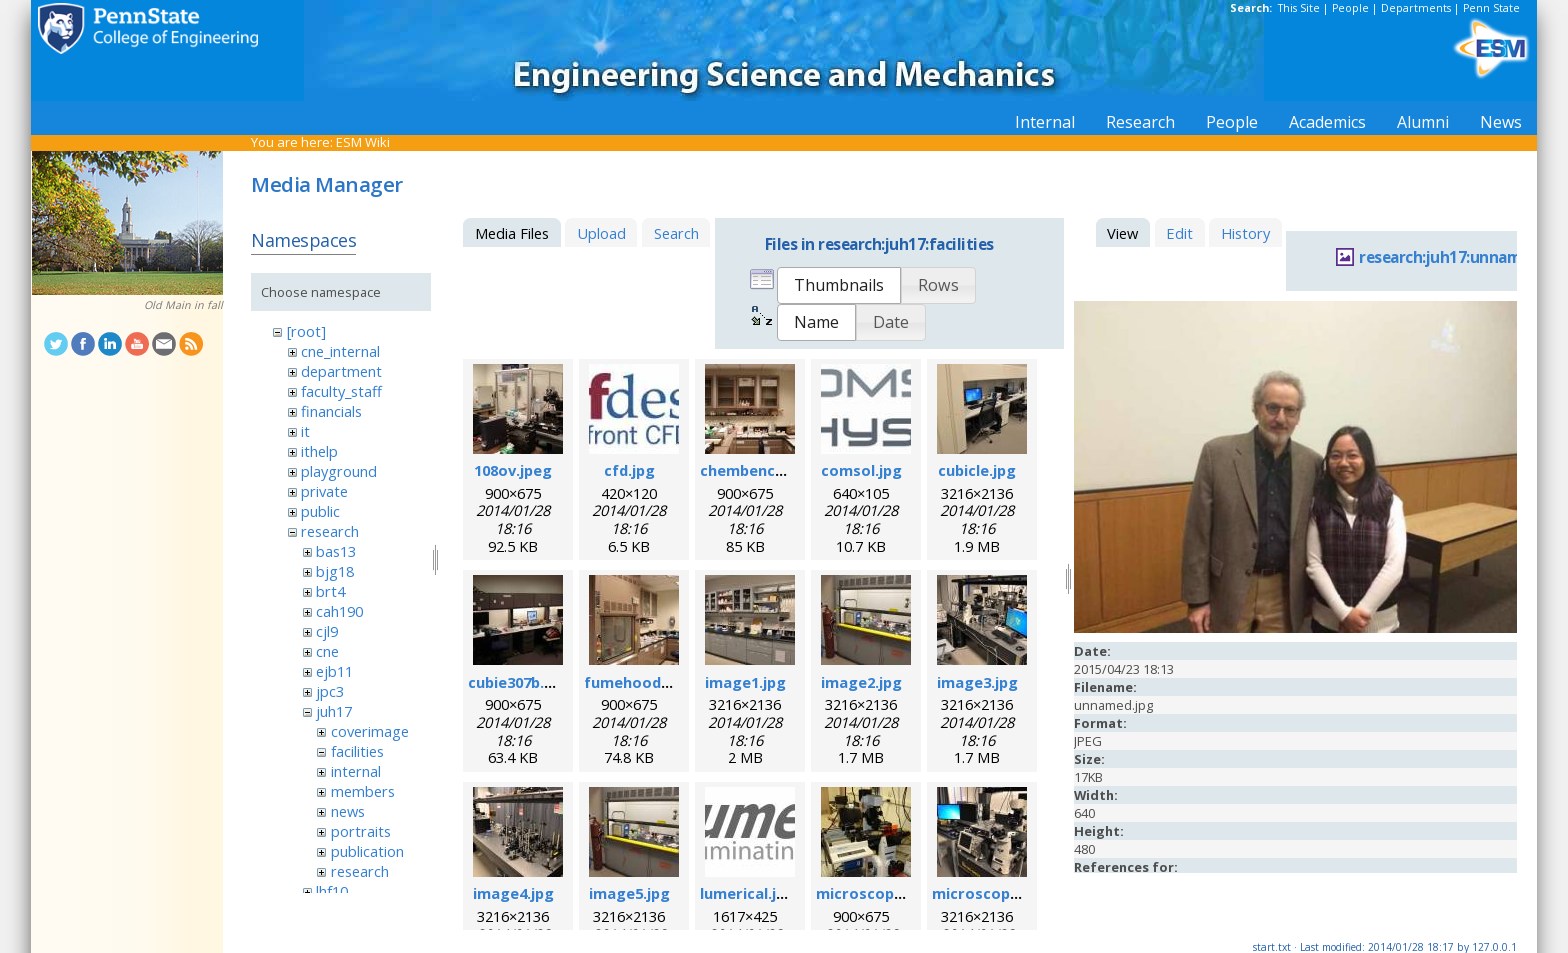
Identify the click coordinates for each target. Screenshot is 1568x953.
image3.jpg (977, 682)
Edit (1179, 233)
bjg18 (335, 571)
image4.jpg (513, 893)
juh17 (334, 711)
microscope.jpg (989, 893)
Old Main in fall (183, 305)
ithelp (319, 451)
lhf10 (332, 891)
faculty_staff (341, 391)
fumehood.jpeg (640, 682)
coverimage (370, 731)
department (341, 371)
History (1245, 233)
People (1350, 8)
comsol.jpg (861, 470)
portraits (361, 831)
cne (327, 651)
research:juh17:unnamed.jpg (1462, 257)
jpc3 (330, 691)
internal (356, 771)
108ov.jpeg (513, 470)
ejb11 (334, 671)
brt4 (330, 591)
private (324, 491)
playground (339, 471)
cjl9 (327, 631)
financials (331, 411)
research (330, 531)
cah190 (339, 611)
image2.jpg (861, 682)
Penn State (1491, 8)
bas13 (336, 551)
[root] (306, 331)
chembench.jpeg (760, 470)
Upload (601, 233)
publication (367, 851)
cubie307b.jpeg (522, 682)
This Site (1299, 8)
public (320, 511)
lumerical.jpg (747, 893)
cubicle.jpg (977, 470)
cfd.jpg (629, 470)
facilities (357, 751)
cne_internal (340, 351)
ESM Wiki (363, 142)
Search (676, 233)
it (305, 431)
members (363, 791)
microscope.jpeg (877, 893)
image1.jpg (745, 682)
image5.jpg (629, 893)
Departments (1416, 8)
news (348, 811)
